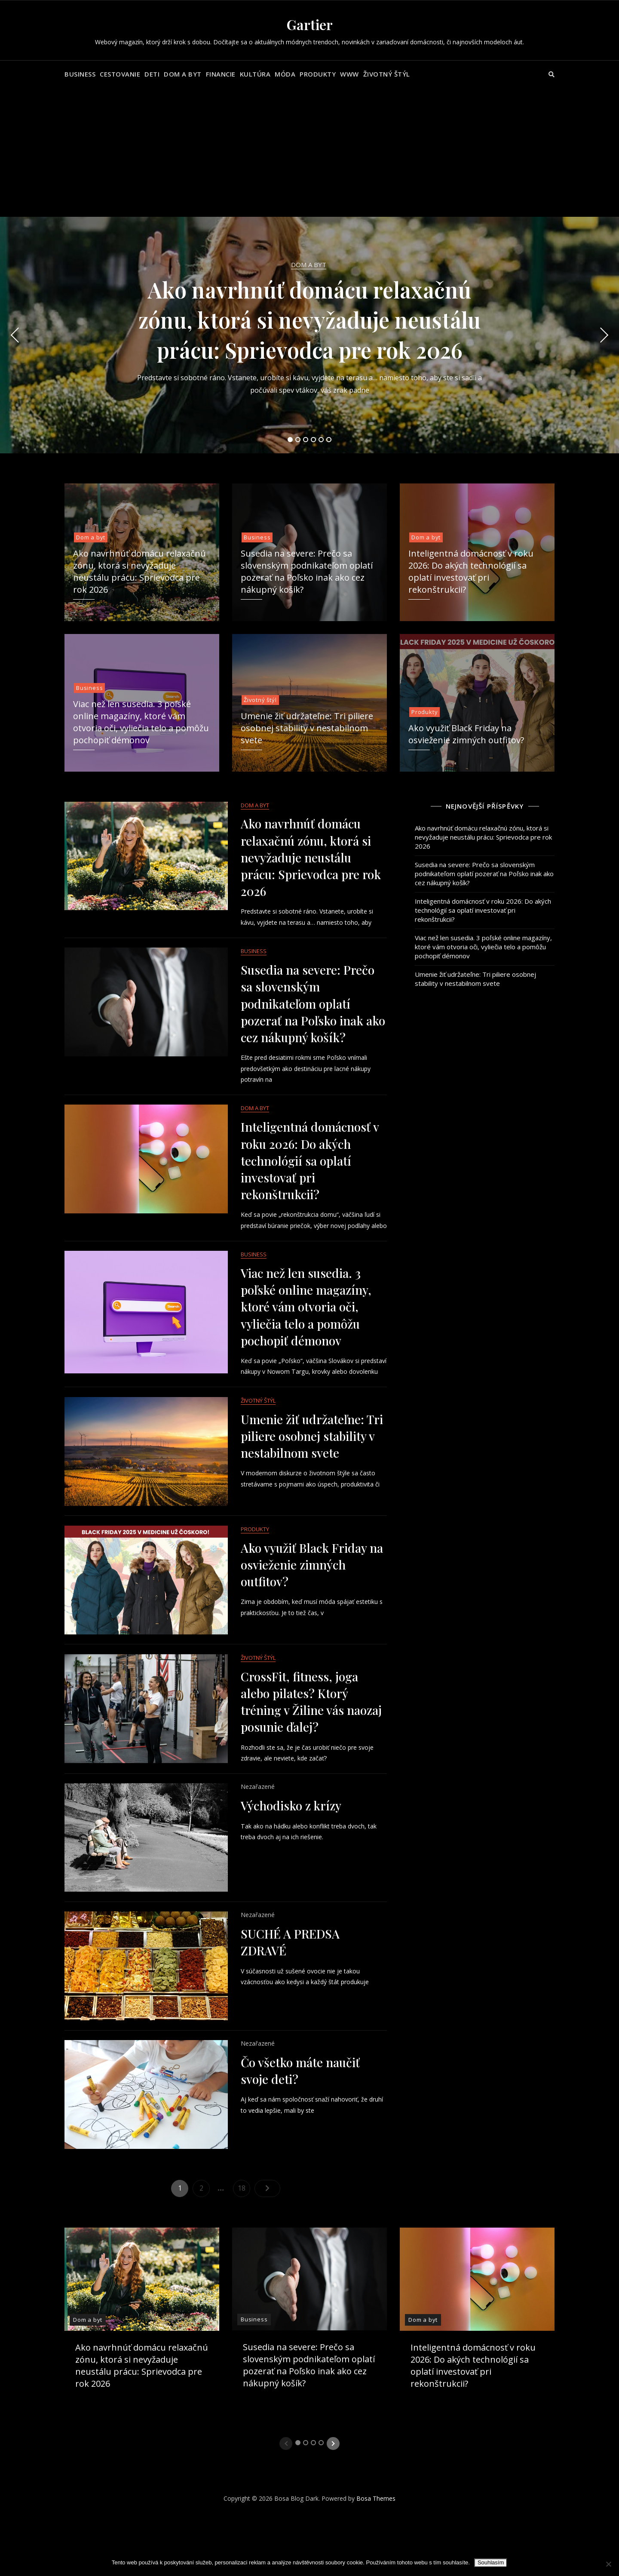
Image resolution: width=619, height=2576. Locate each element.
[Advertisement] (309, 152)
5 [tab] (321, 439)
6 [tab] (329, 439)
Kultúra (255, 74)
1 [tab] (290, 439)
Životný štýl (386, 74)
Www (349, 74)
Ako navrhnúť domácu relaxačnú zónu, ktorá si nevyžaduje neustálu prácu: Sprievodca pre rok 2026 (309, 319)
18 (243, 2355)
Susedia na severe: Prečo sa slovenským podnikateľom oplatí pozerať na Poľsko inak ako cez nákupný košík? (307, 571)
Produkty (318, 74)
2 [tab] (298, 439)
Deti (151, 74)
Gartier (310, 24)
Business (79, 74)
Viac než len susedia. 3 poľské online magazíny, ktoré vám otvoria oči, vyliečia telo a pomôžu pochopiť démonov (141, 722)
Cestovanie (120, 74)
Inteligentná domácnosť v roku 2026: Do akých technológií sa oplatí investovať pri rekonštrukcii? (470, 571)
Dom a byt (183, 74)
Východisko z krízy (291, 1946)
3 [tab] (306, 439)
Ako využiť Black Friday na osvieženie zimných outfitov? (466, 734)
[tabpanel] (309, 335)
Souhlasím (491, 2562)
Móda (285, 74)
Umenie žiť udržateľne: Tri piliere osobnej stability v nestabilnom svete (307, 728)
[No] (608, 2564)
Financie (221, 74)
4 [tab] (314, 439)
